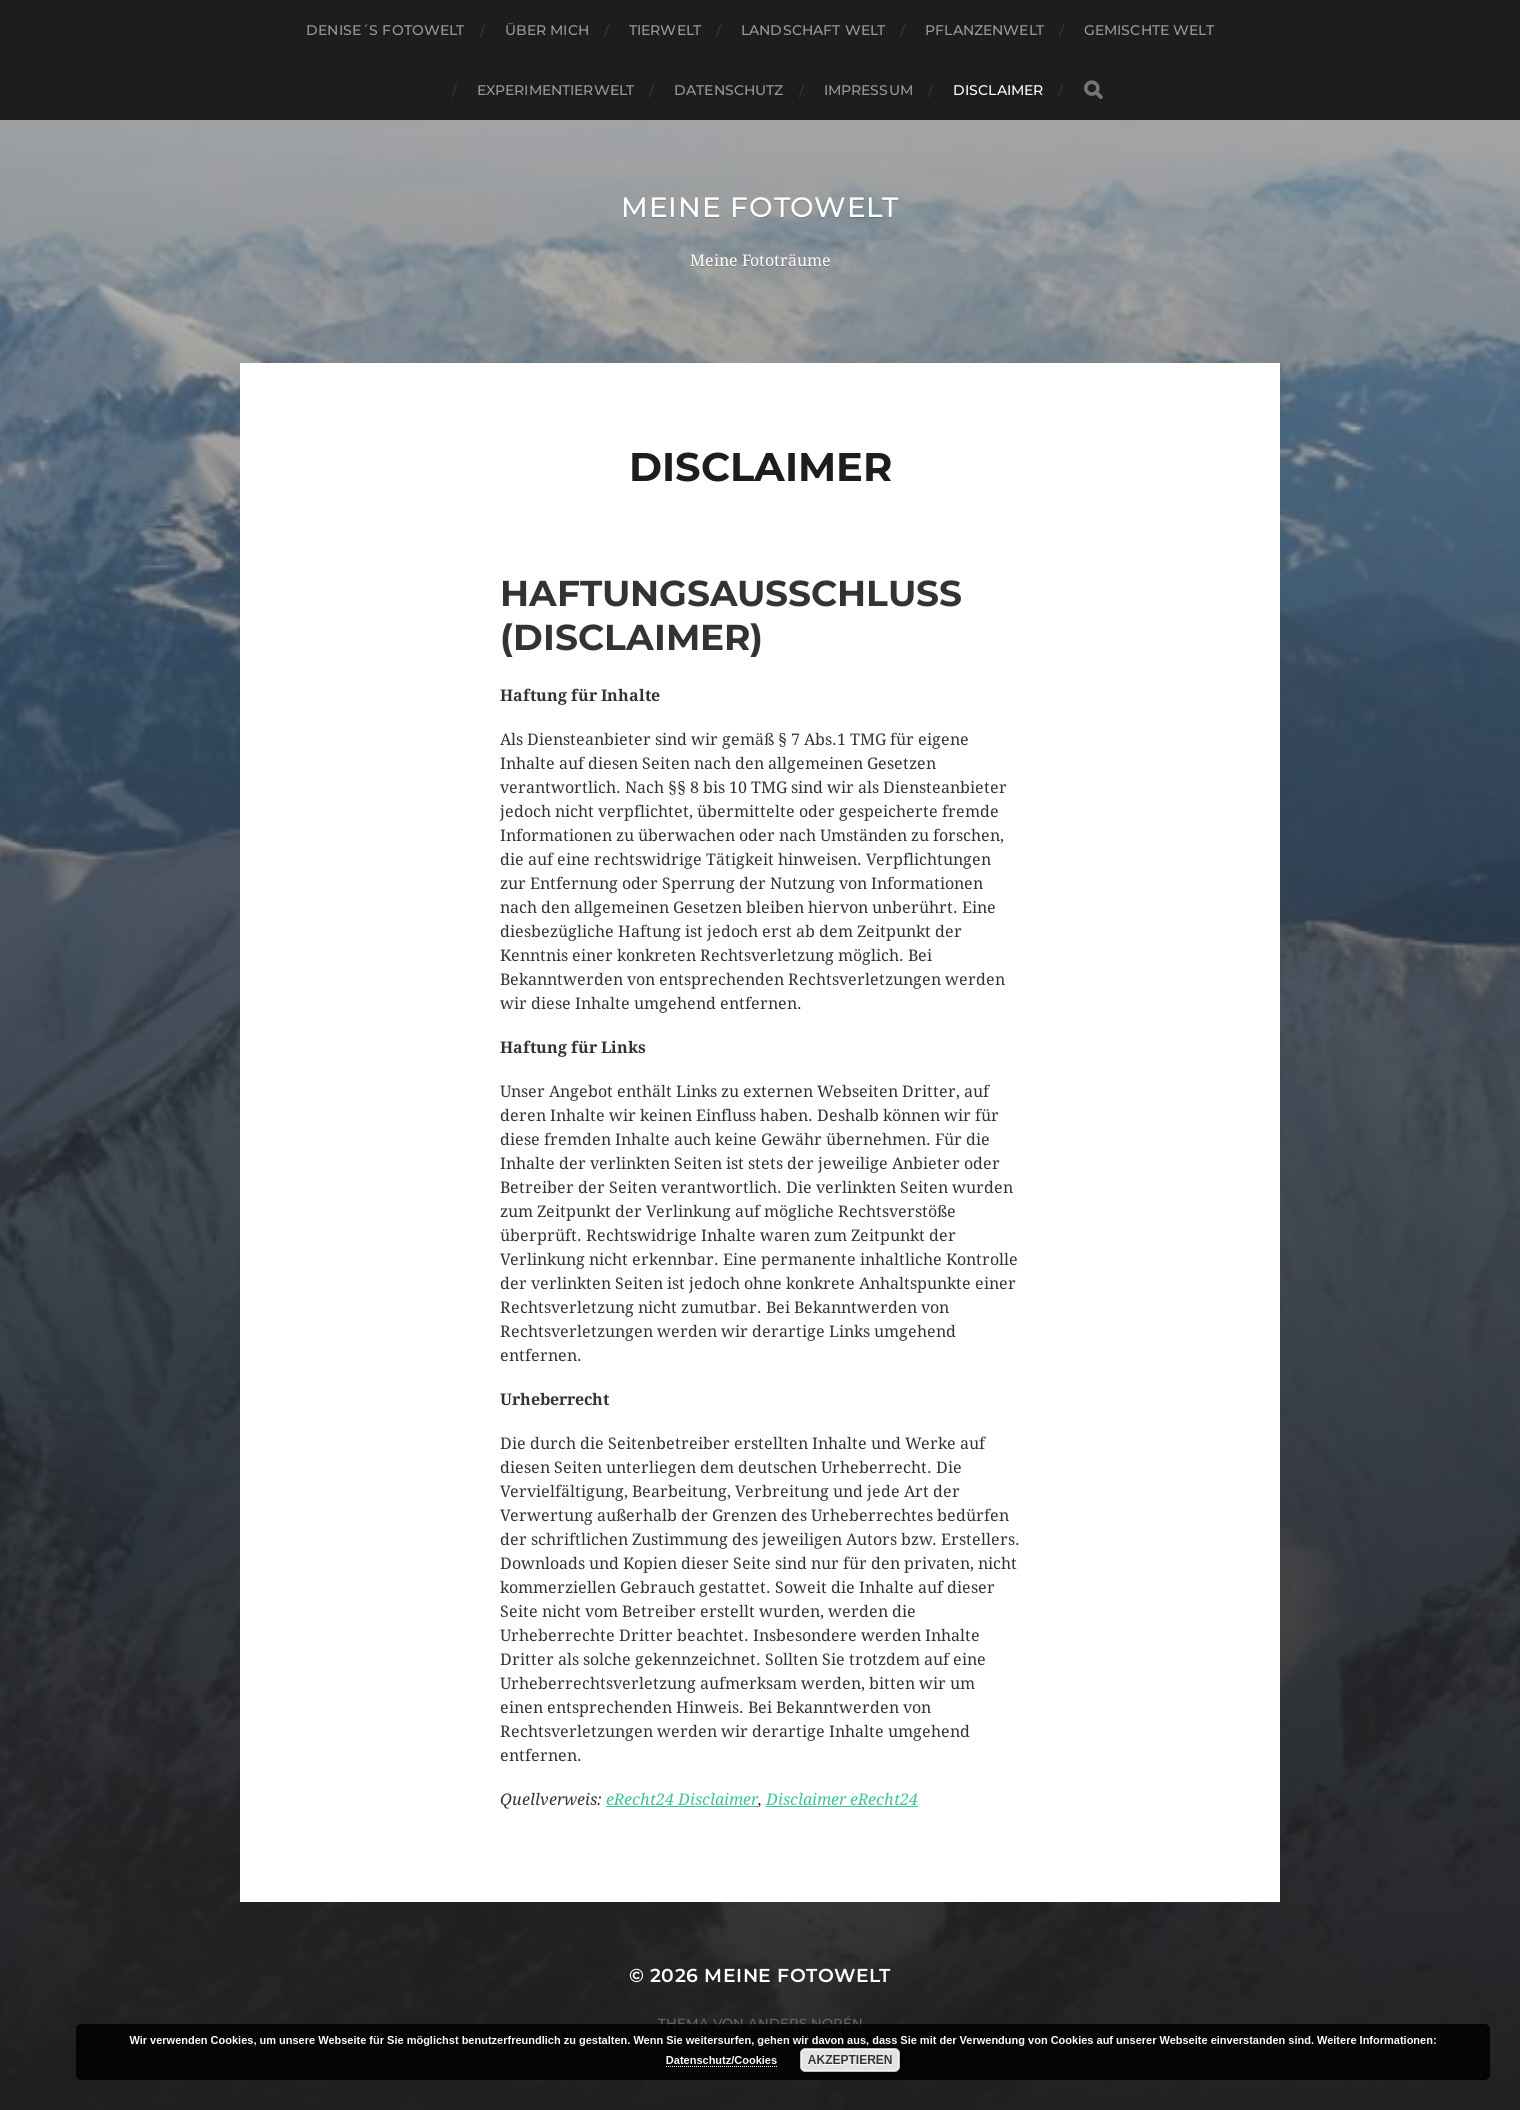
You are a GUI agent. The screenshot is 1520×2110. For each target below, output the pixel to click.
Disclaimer (998, 90)
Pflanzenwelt (984, 30)
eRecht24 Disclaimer (682, 1799)
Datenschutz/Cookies (721, 2060)
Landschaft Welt (813, 30)
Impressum (868, 90)
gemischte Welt (1149, 30)
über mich (547, 30)
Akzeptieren (850, 2060)
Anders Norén (805, 2023)
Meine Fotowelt (760, 207)
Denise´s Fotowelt (385, 30)
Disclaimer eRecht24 (842, 1799)
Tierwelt (665, 30)
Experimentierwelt (555, 90)
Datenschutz (729, 90)
